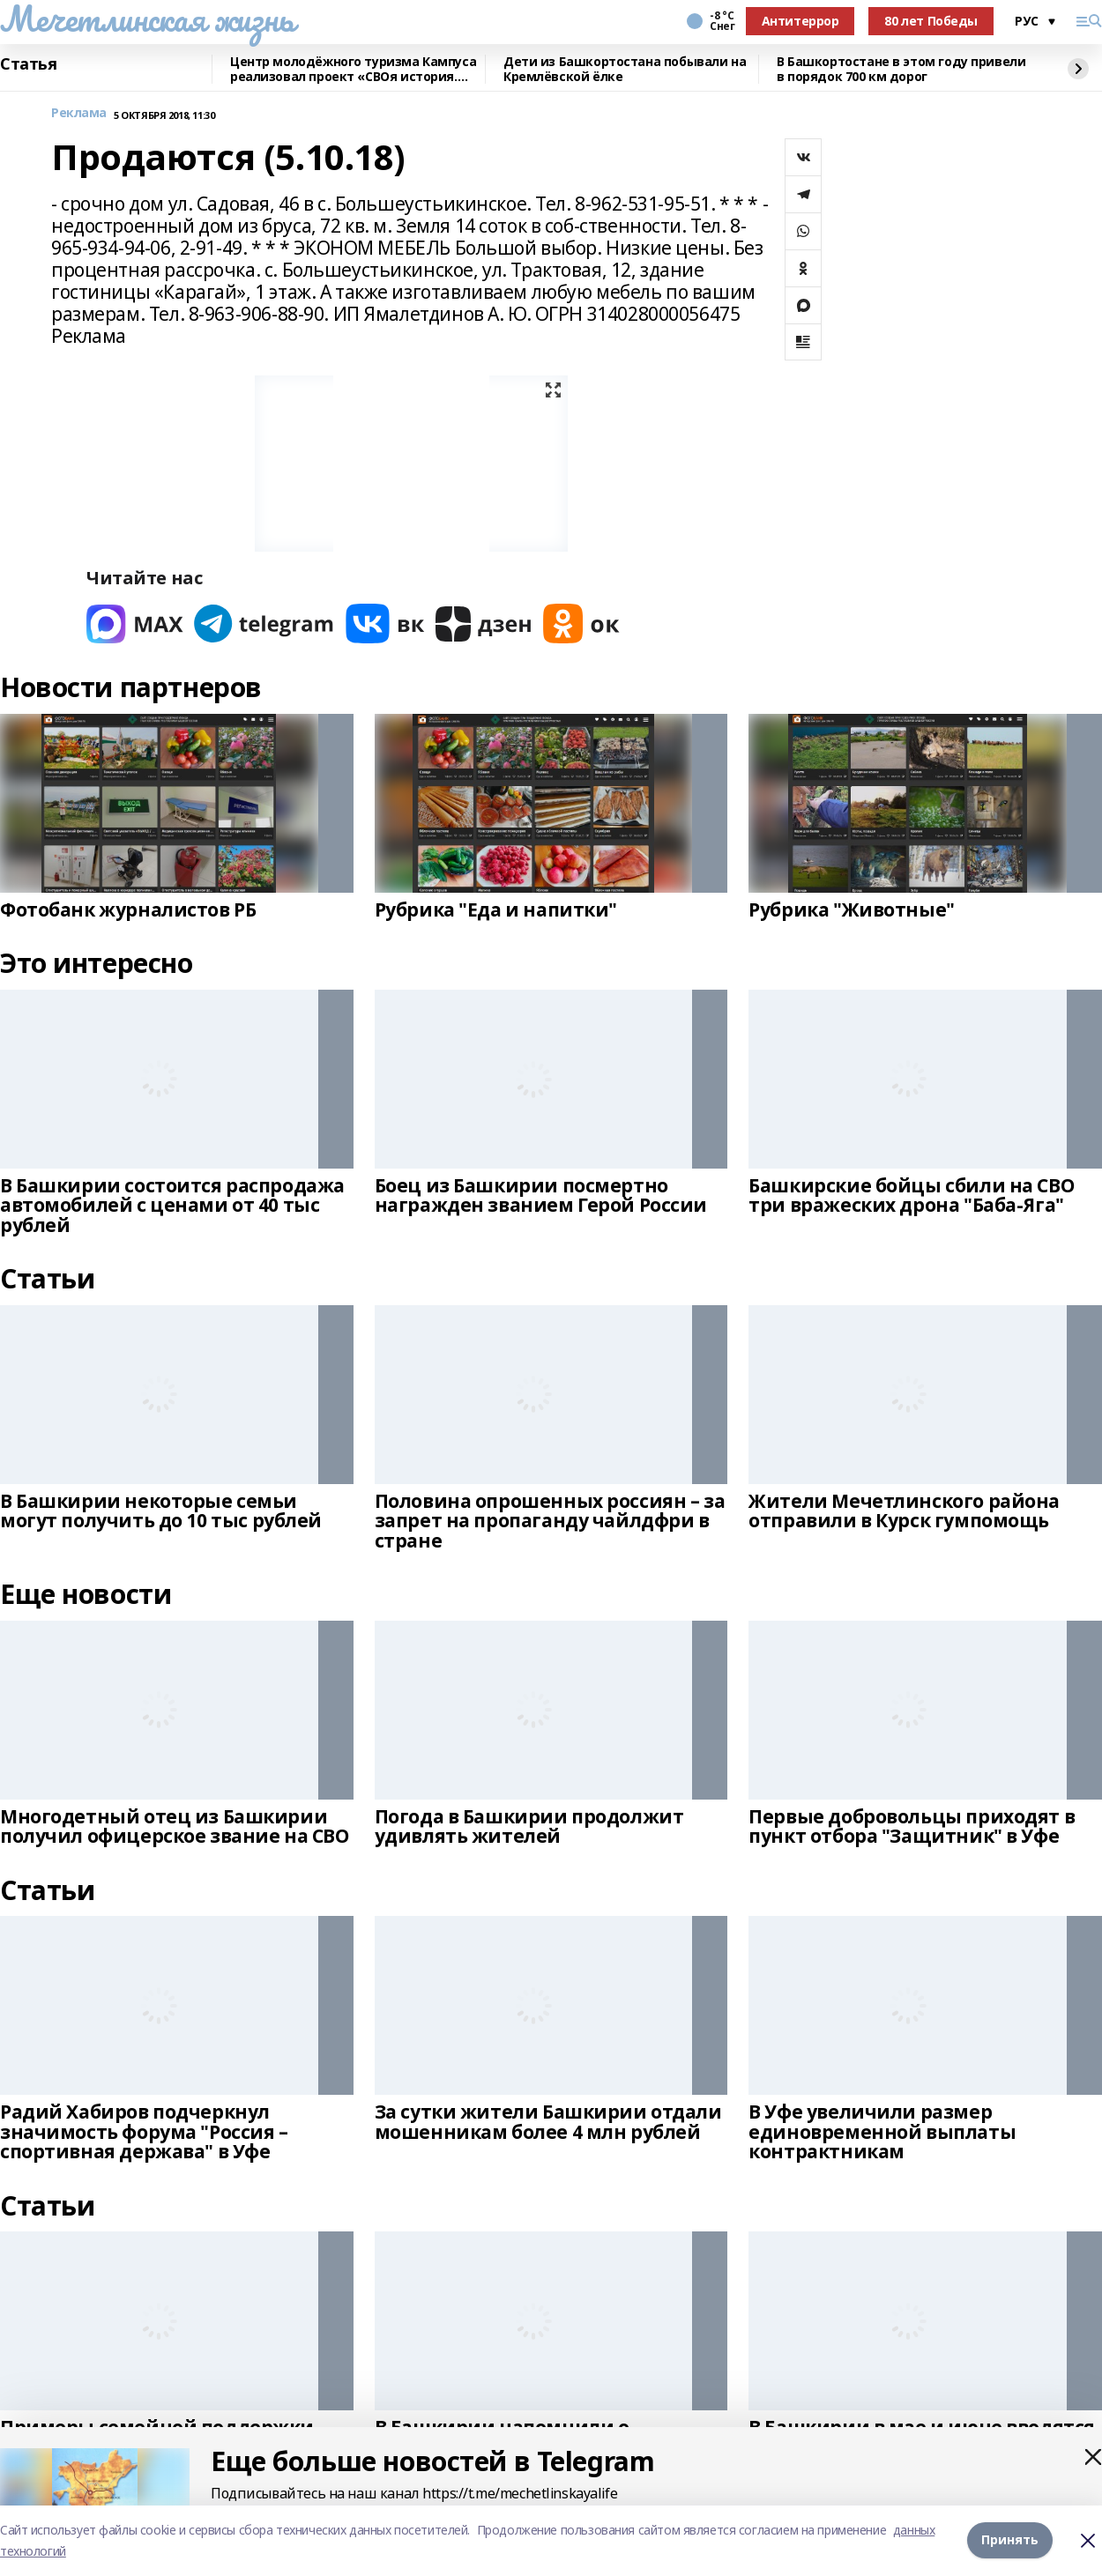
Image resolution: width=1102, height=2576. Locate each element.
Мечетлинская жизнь (147, 18)
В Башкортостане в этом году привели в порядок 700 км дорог (901, 69)
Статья (28, 64)
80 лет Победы (931, 20)
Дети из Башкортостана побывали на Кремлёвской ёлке (624, 69)
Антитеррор (800, 20)
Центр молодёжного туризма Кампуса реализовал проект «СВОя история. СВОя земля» (353, 69)
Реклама (79, 113)
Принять (1010, 2540)
